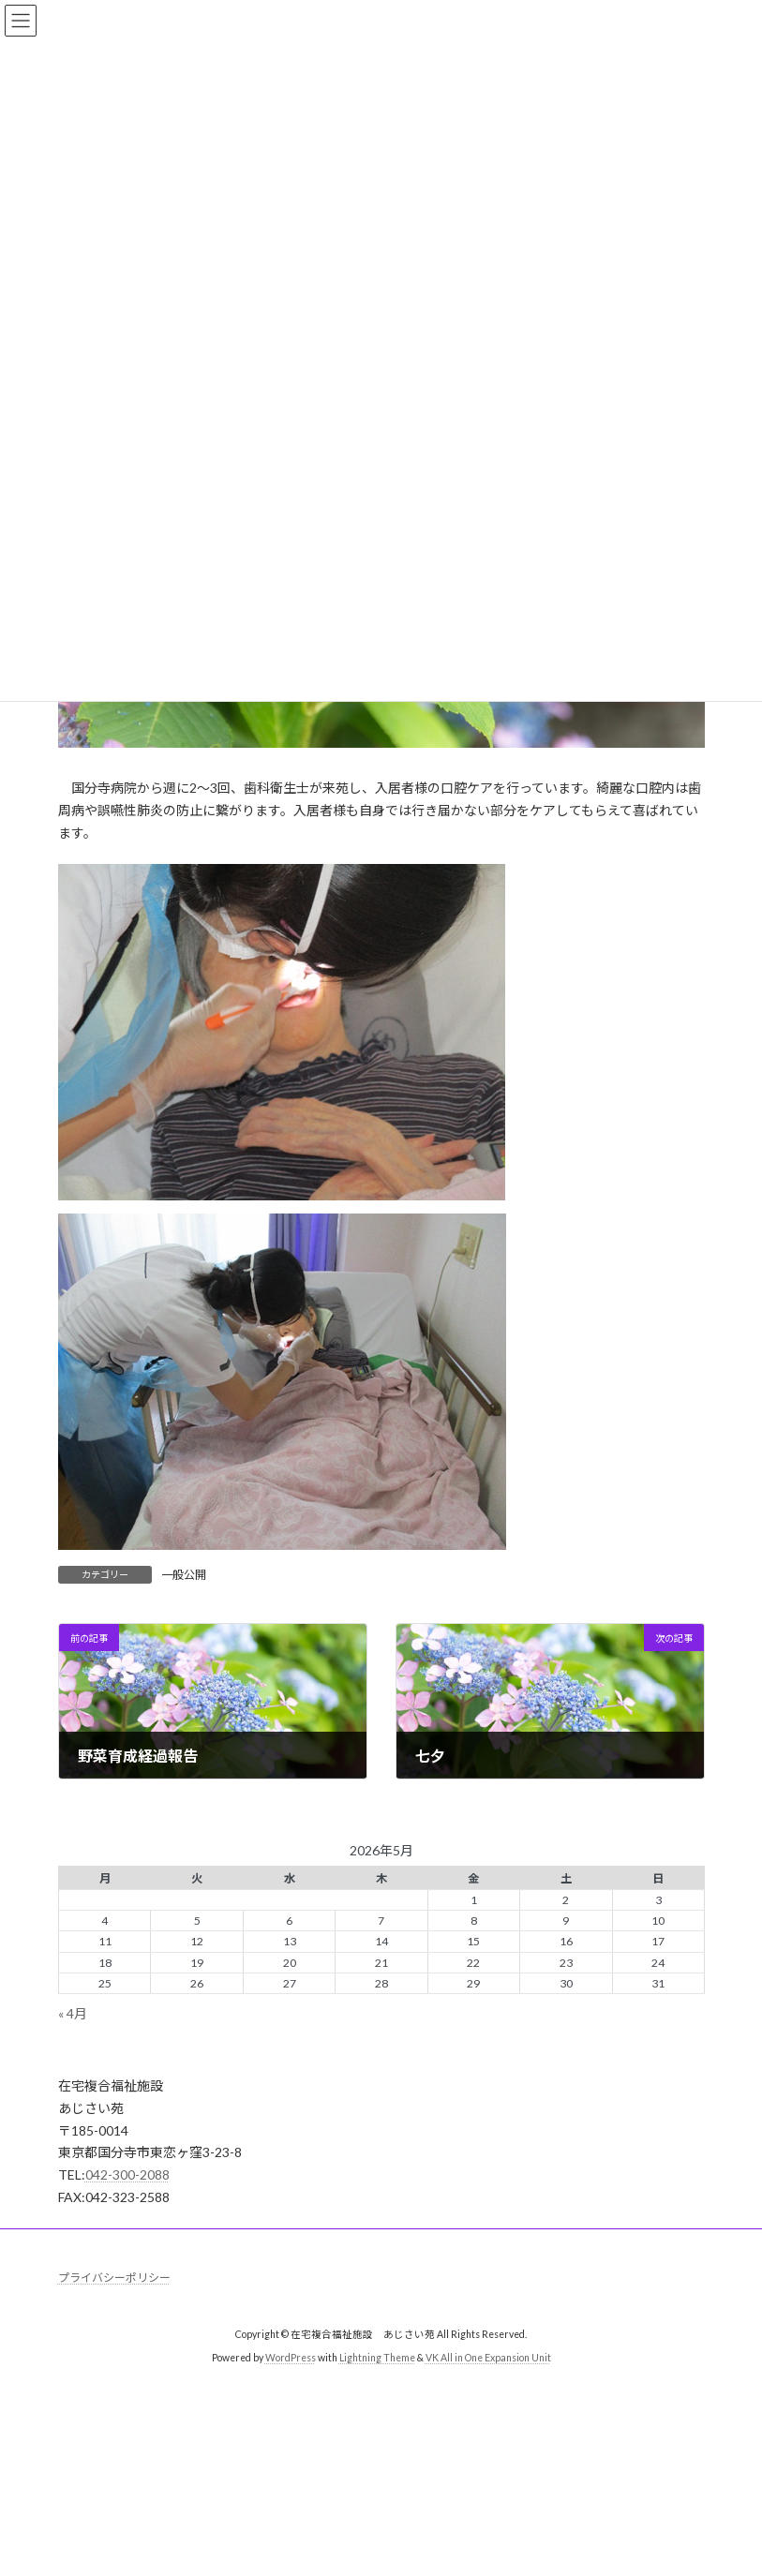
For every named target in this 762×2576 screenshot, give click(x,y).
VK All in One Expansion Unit (488, 2357)
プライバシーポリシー (114, 2278)
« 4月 (72, 2013)
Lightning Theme (377, 2357)
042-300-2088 (127, 2174)
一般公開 (183, 1575)
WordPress (290, 2357)
